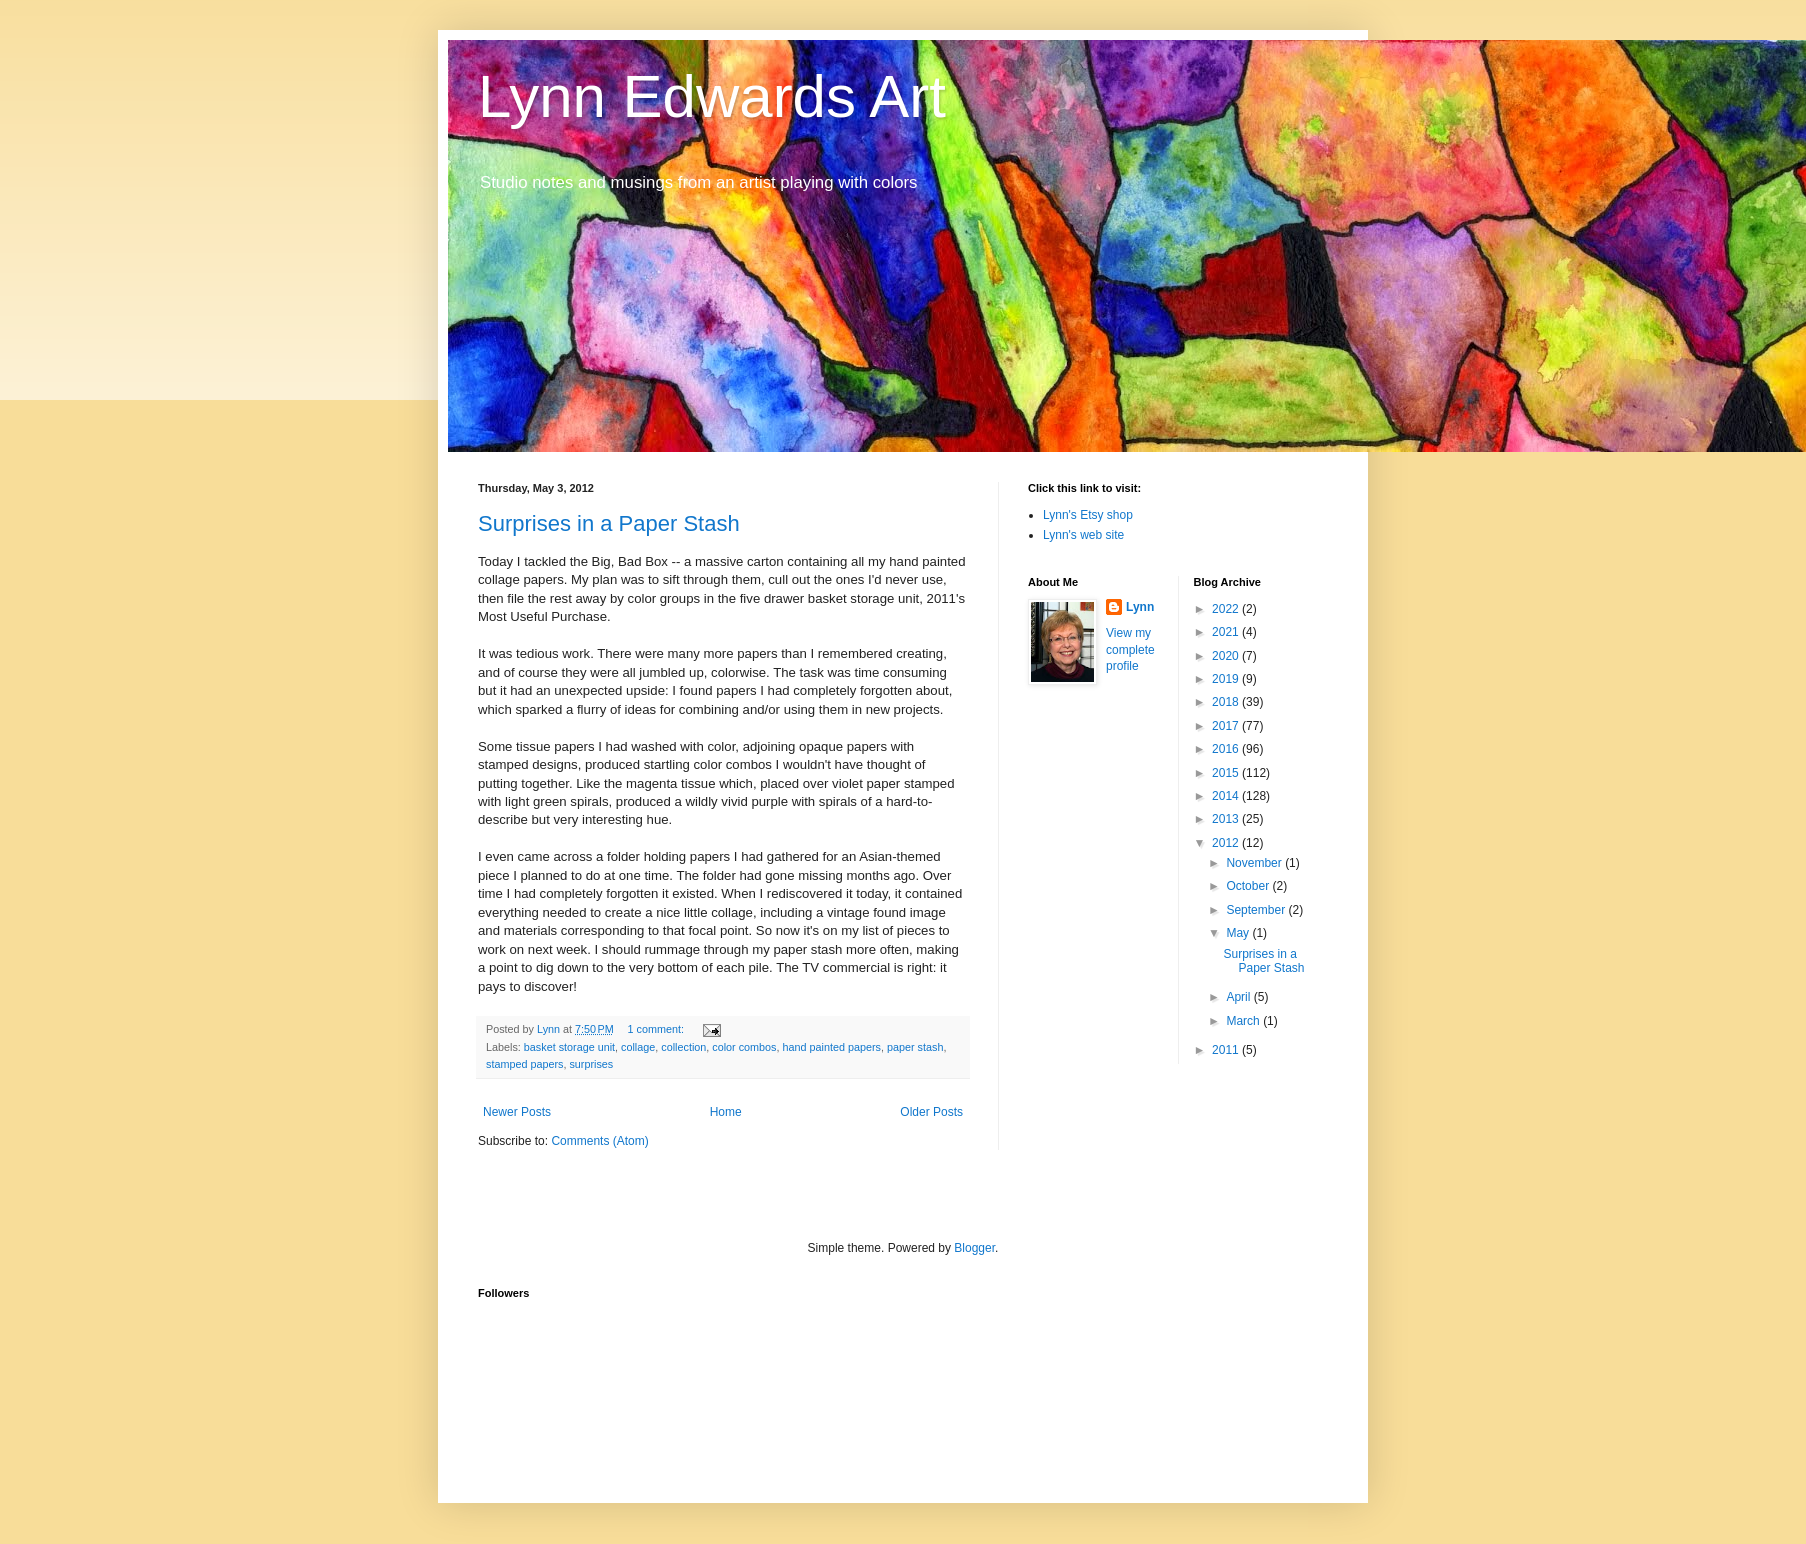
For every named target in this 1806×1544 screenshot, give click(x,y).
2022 (1227, 609)
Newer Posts (517, 1112)
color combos (744, 1047)
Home (726, 1112)
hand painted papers (832, 1047)
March (1244, 1021)
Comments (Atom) (599, 1141)
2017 (1227, 726)
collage (638, 1047)
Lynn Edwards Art (712, 96)
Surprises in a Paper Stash (609, 523)
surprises (591, 1064)
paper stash (915, 1047)
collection (683, 1047)
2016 (1227, 749)
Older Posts (931, 1112)
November (1255, 863)
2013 (1227, 819)
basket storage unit (569, 1047)
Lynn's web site (1083, 535)
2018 (1227, 702)
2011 (1227, 1050)
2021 (1227, 632)
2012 (1227, 843)
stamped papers (524, 1064)
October (1249, 886)
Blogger (974, 1248)
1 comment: (657, 1029)
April (1239, 997)
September (1257, 910)
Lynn (1140, 607)
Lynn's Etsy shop (1088, 515)
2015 (1227, 773)
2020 (1227, 656)
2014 (1227, 796)
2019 (1227, 679)
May (1239, 933)
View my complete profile (1130, 650)
